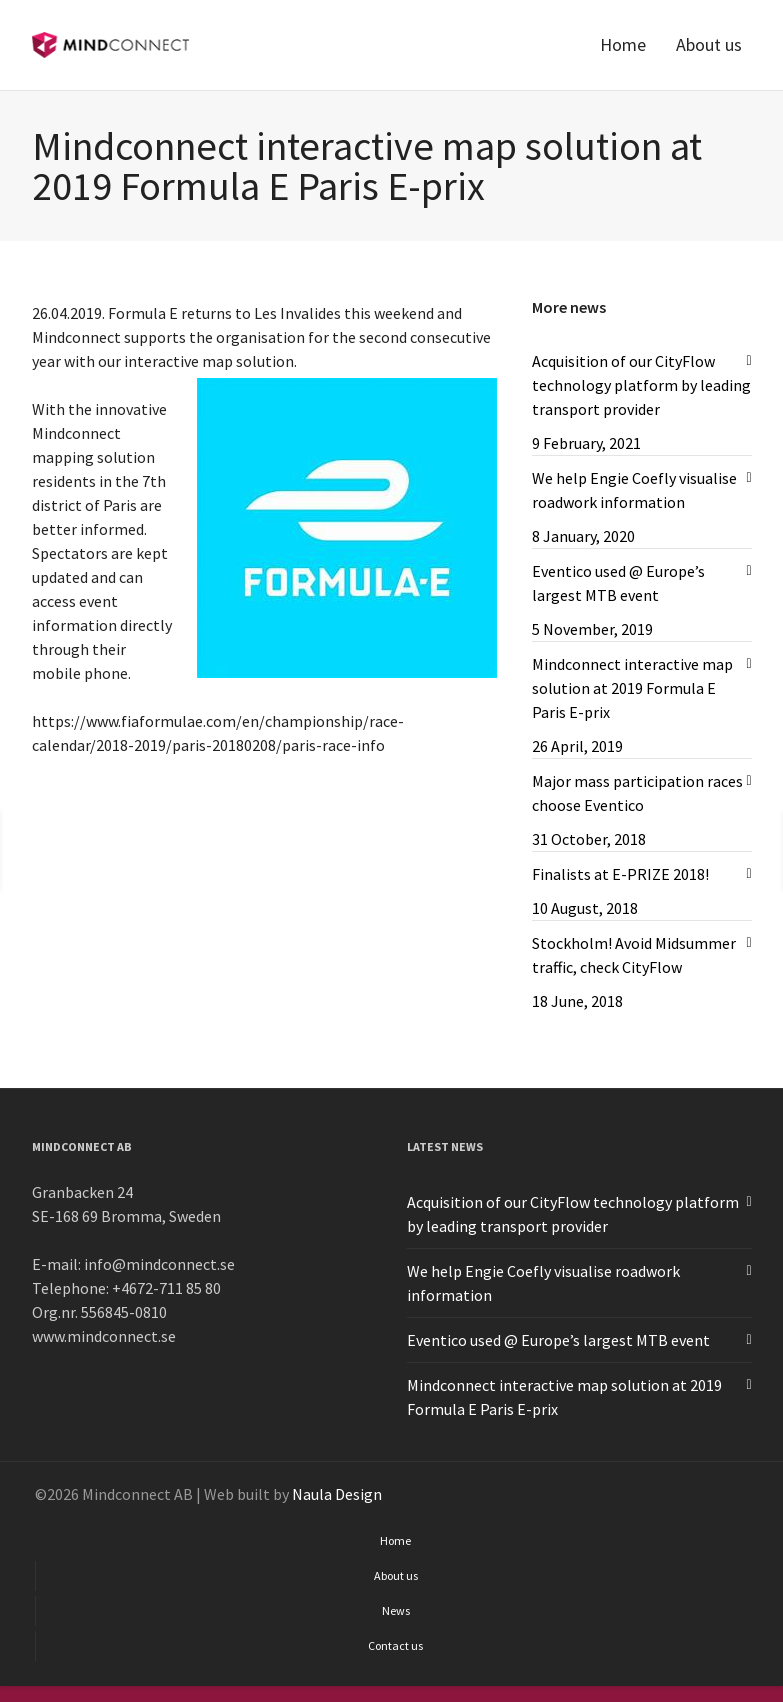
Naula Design (337, 1494)
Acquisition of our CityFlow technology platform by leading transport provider (641, 385)
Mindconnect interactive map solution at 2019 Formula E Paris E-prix (632, 688)
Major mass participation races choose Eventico (637, 793)
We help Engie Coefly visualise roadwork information (634, 490)
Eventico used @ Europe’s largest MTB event (618, 583)
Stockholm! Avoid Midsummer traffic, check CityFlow (634, 955)
